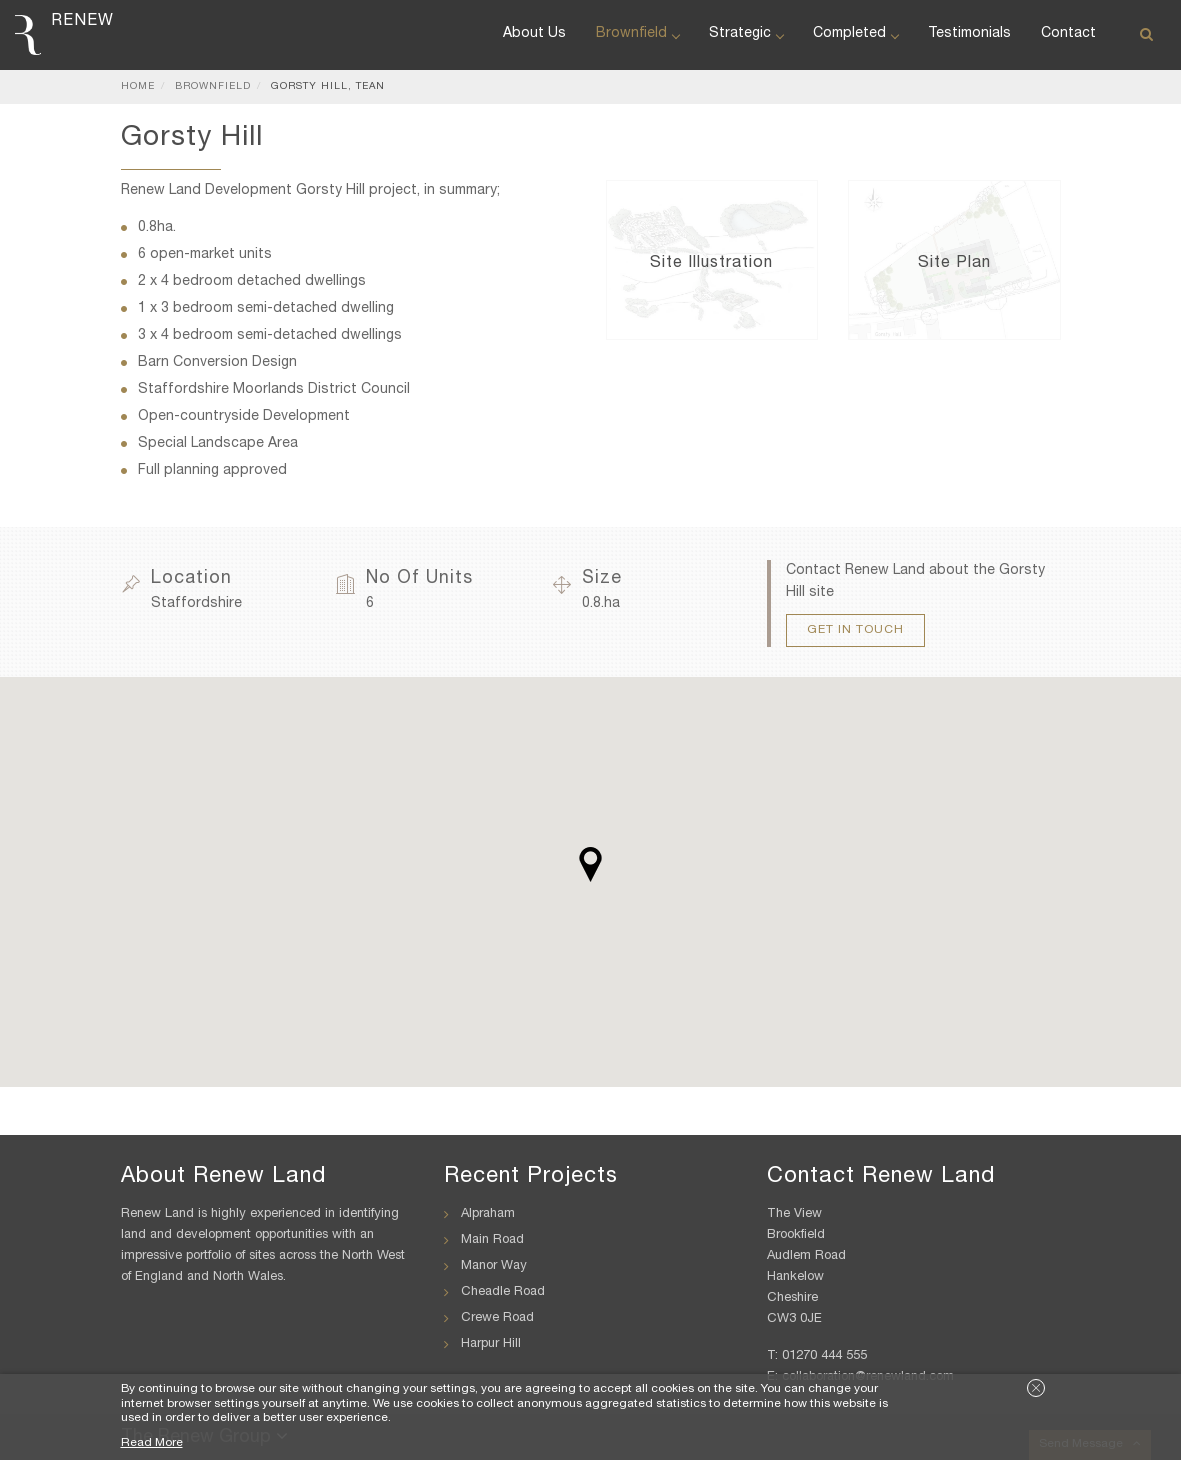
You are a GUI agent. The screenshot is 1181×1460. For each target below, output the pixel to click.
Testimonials (969, 34)
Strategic (746, 34)
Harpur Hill (491, 1344)
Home (138, 87)
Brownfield (637, 34)
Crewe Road (497, 1318)
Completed (855, 34)
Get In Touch (855, 630)
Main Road (492, 1240)
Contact (1068, 34)
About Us (534, 34)
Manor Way (494, 1266)
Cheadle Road (503, 1292)
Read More (152, 1443)
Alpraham (488, 1214)
